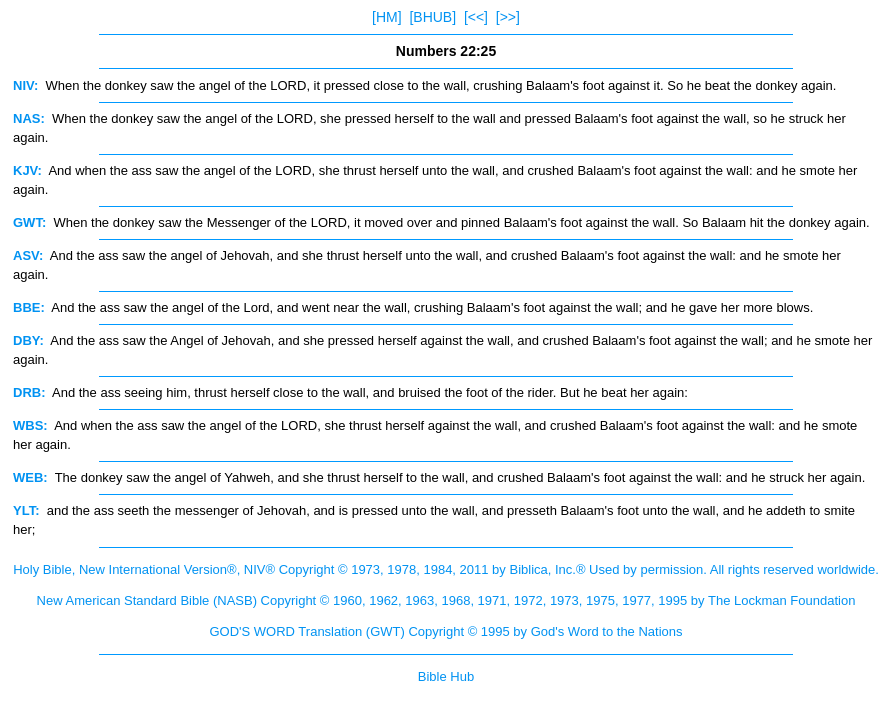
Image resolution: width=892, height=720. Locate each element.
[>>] (508, 17)
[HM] (387, 17)
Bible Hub (446, 676)
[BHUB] (432, 17)
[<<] (476, 17)
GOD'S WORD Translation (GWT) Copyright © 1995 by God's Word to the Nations (445, 631)
